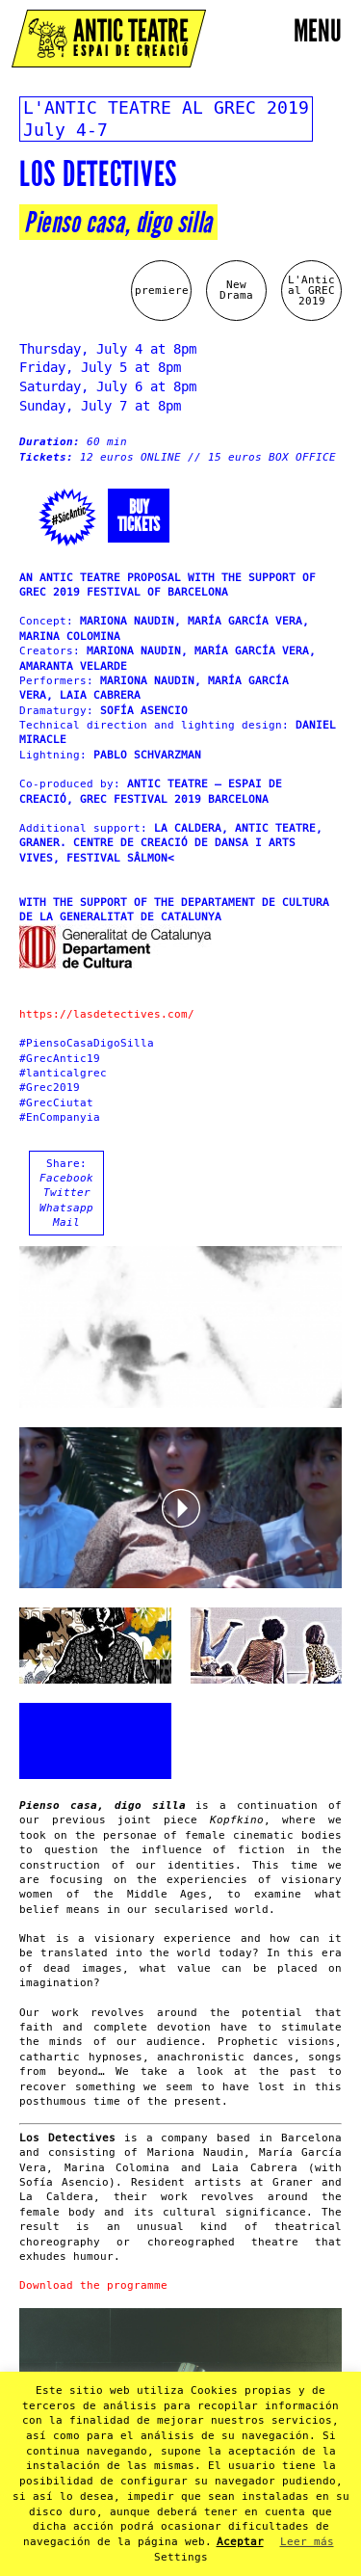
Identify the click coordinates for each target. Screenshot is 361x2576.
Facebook (66, 1178)
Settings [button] (181, 2557)
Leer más (307, 2542)
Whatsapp (66, 1208)
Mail (66, 1222)
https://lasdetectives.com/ (106, 1014)
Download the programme (93, 2285)
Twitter (66, 1192)
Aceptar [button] (240, 2542)
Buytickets (138, 515)
